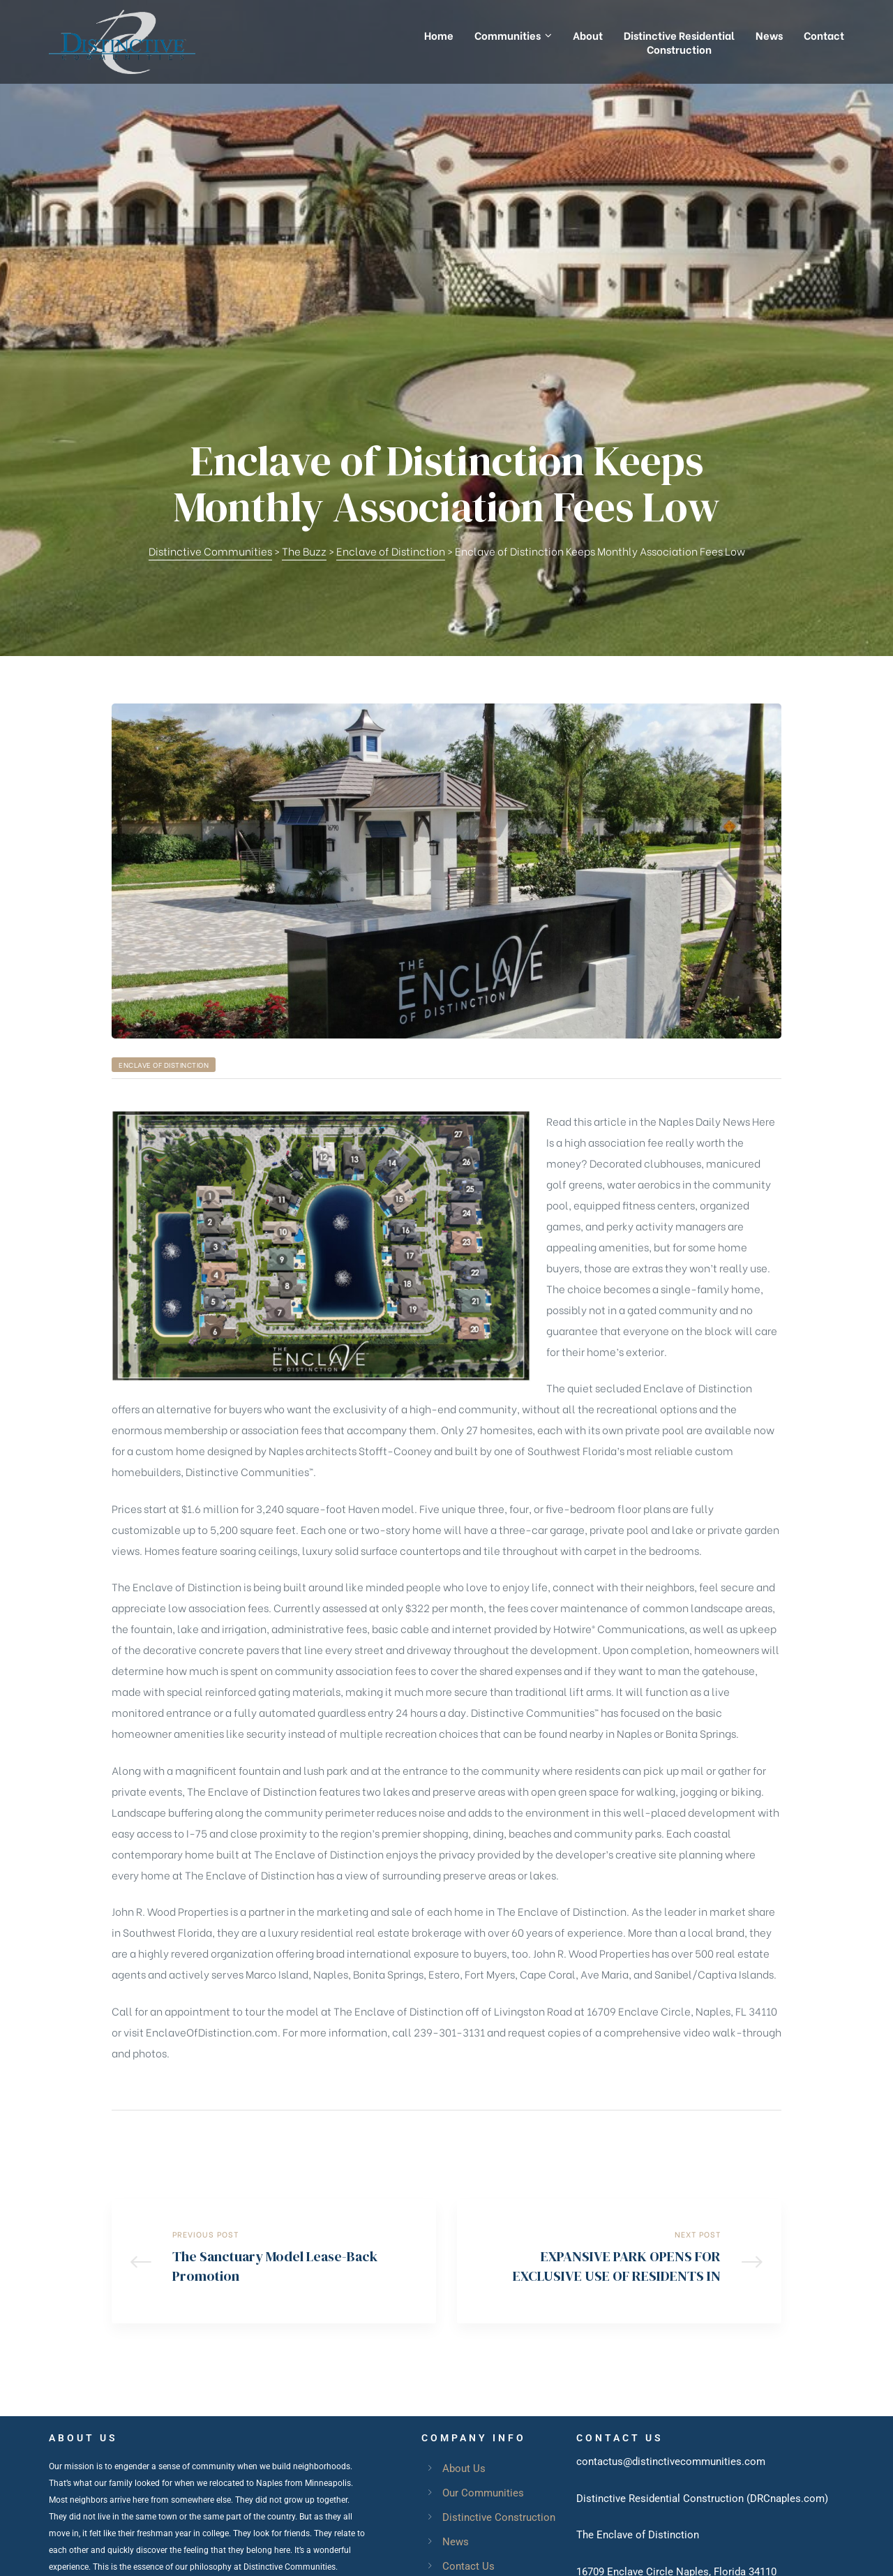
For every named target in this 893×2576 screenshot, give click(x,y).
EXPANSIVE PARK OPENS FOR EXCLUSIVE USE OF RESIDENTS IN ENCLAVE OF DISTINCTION (619, 1986)
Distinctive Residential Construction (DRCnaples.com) (702, 2227)
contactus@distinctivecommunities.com (670, 2190)
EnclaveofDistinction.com (691, 2373)
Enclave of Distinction (164, 785)
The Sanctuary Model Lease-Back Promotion (274, 1986)
